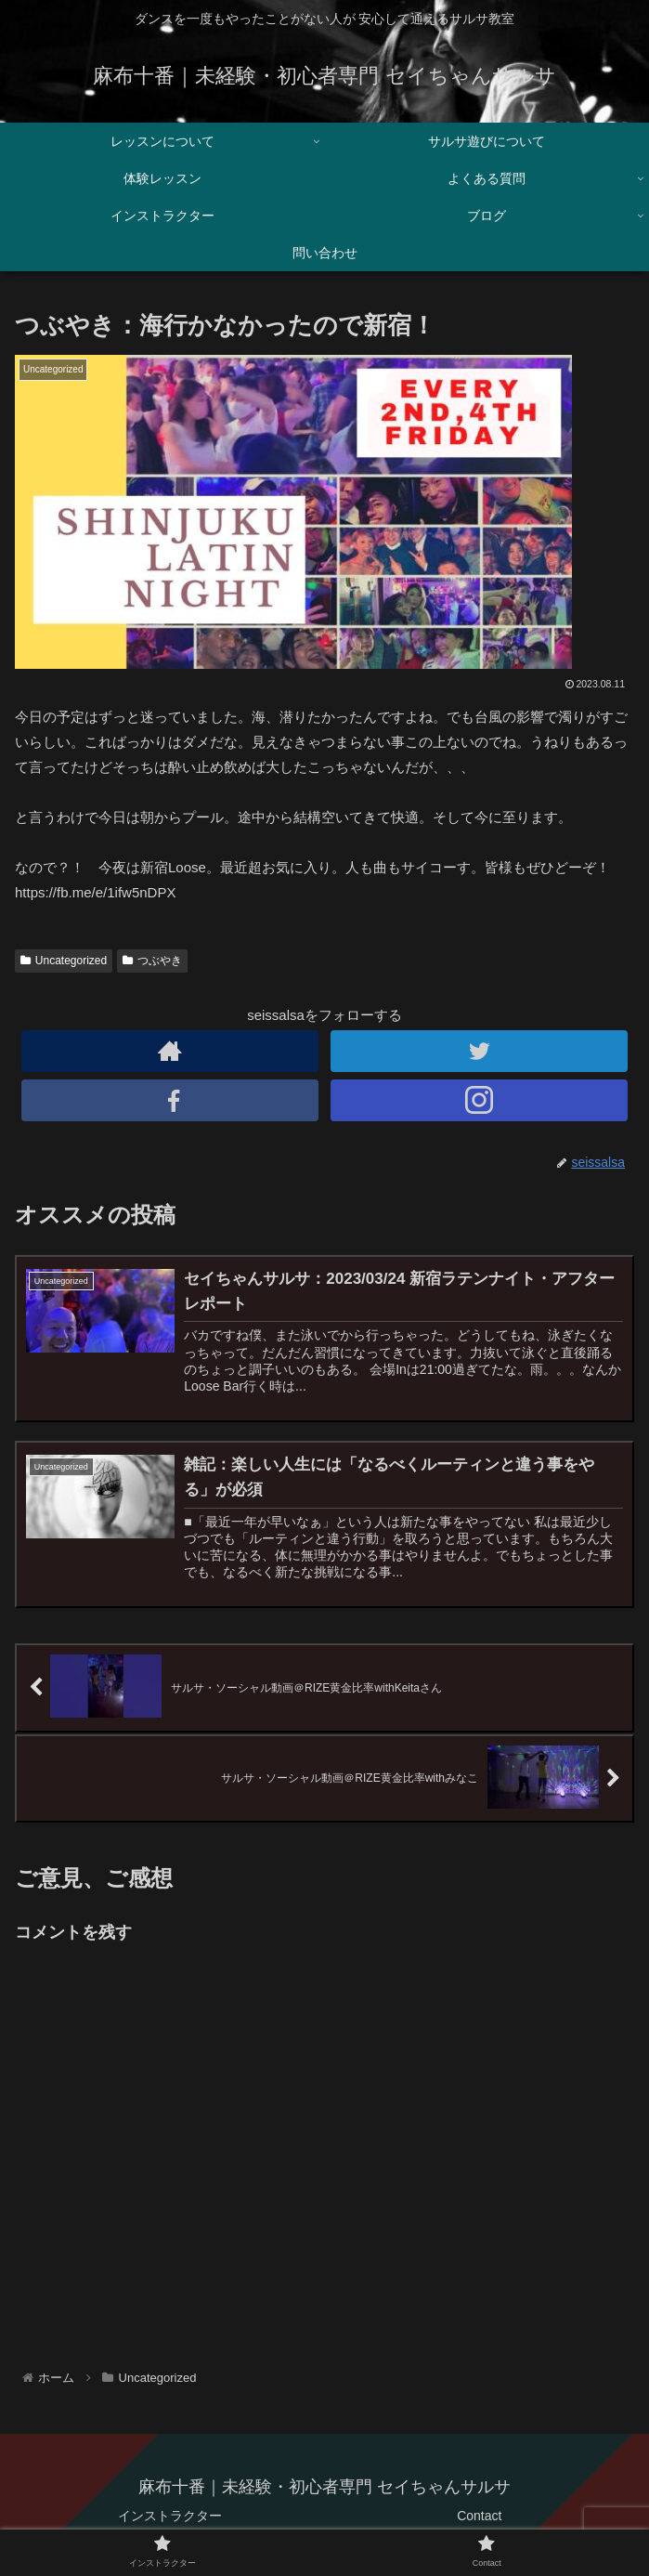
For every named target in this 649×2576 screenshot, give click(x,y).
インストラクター (170, 2515)
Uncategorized (63, 960)
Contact (479, 2515)
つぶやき (152, 960)
